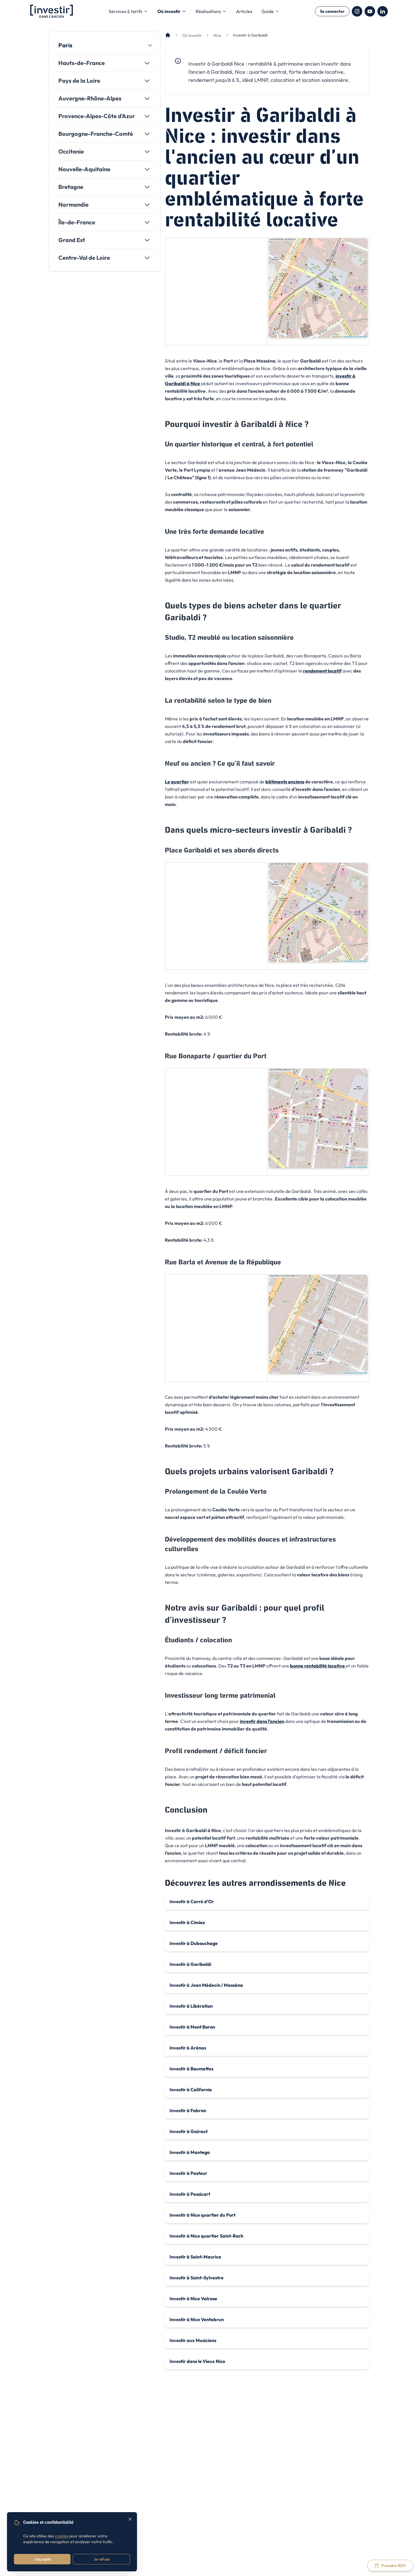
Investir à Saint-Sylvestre (197, 2278)
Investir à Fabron (188, 2110)
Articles (244, 11)
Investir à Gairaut (189, 2131)
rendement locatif (322, 671)
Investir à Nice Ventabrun (197, 2319)
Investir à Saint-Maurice (195, 2257)
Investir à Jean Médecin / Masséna (206, 1985)
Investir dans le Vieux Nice (197, 2361)
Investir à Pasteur (188, 2173)
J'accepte (42, 2559)
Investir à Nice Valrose (193, 2298)
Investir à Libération (191, 2006)
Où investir (171, 11)
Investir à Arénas (188, 2048)
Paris (65, 45)
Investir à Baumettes (191, 2069)
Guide (271, 11)
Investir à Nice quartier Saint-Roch (206, 2236)
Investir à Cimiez (187, 1922)
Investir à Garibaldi (190, 1964)
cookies (62, 2536)
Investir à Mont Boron (192, 2027)
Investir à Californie (191, 2089)
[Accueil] (168, 35)
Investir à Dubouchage (194, 1943)
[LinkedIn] (382, 11)
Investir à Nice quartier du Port (202, 2215)
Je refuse (101, 2559)
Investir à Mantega (190, 2152)
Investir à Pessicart (190, 2194)
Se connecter (332, 11)
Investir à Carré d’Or (192, 1901)
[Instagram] (357, 11)
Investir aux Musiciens (193, 2340)
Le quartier (177, 782)
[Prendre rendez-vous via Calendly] (390, 2565)
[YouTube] (370, 11)
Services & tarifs (128, 11)
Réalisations (211, 11)
